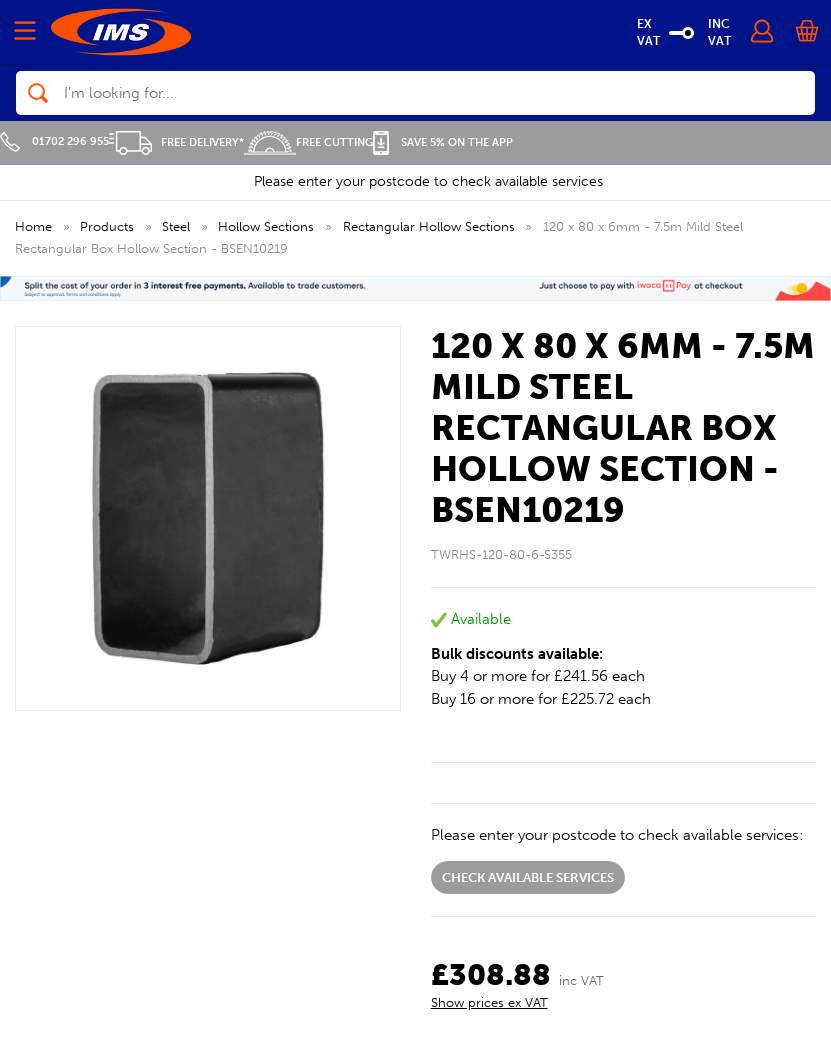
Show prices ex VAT (489, 1002)
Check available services (528, 877)
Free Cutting (308, 142)
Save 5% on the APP (443, 142)
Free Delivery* (176, 142)
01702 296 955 (54, 141)
